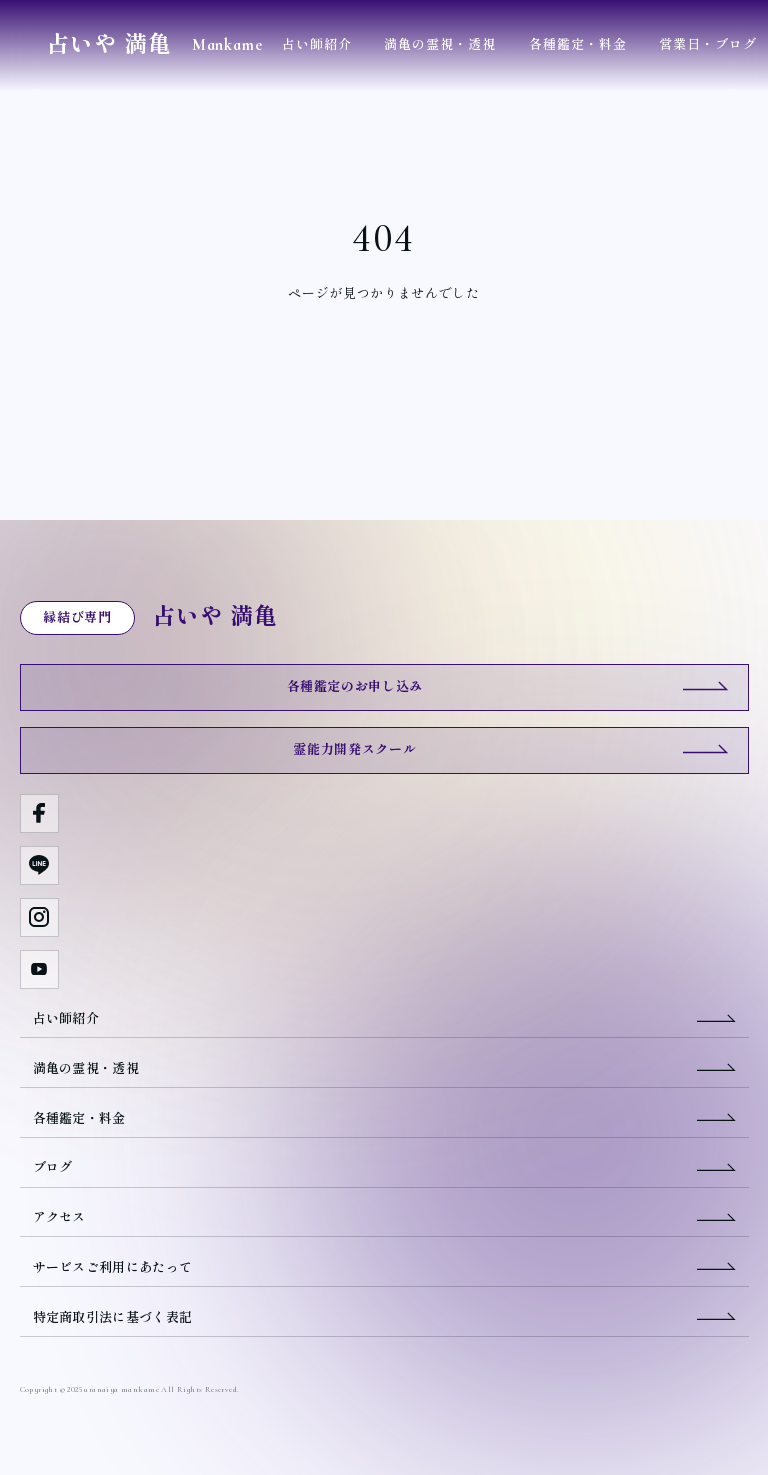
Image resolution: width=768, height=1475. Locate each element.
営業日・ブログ (708, 45)
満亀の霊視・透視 (440, 45)
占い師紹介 (317, 45)
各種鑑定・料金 (578, 45)
